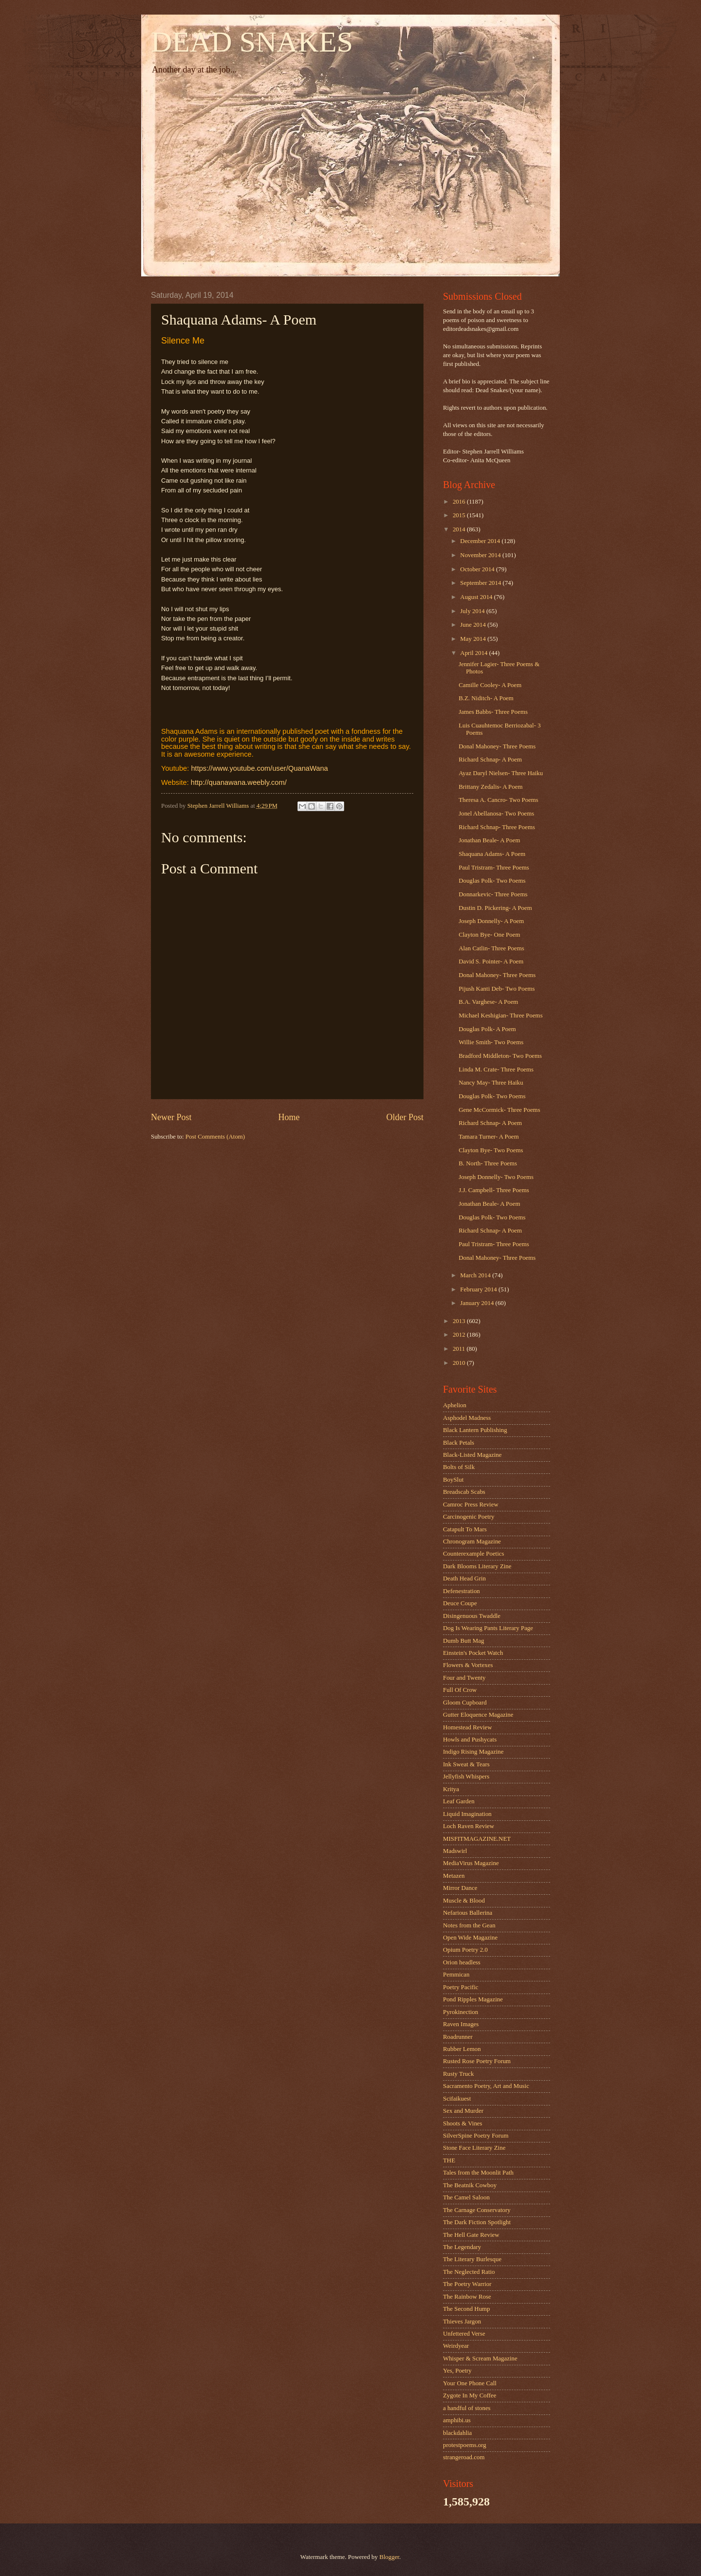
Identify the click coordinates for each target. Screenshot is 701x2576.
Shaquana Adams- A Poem (492, 854)
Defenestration (461, 1591)
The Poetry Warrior (467, 2284)
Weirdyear (456, 2345)
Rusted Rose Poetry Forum (477, 2061)
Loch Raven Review (468, 1826)
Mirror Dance (460, 1888)
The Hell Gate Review (471, 2234)
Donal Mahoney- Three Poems (497, 746)
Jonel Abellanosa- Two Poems (496, 813)
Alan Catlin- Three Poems (491, 948)
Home (288, 1117)
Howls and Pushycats (470, 1739)
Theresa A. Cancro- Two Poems (498, 800)
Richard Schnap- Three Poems (497, 827)
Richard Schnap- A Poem (490, 759)
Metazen (453, 1875)
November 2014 (481, 555)
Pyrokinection (460, 2012)
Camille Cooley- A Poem (490, 685)
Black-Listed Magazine (472, 1454)
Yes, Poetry (457, 2370)
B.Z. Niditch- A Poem (486, 698)
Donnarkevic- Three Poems (493, 894)
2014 (460, 529)
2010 (460, 1363)
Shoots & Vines (462, 2123)
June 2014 (473, 624)
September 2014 (481, 583)
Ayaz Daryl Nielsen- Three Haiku (501, 773)
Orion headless (461, 1962)
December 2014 (480, 541)
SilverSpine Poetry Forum (475, 2135)
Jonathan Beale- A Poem (489, 840)
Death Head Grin (464, 1578)
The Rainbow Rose (467, 2296)
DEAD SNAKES (252, 42)
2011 (460, 1348)
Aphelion (454, 1405)
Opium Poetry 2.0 (465, 1949)
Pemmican (456, 1974)
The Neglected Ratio (469, 2271)
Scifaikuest (457, 2098)
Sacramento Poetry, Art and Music (486, 2086)
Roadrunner (458, 2036)
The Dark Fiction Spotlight (477, 2222)
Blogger (389, 2557)
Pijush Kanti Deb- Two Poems (497, 988)
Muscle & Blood (464, 1900)
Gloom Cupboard (465, 1702)
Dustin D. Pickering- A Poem (495, 908)
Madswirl (455, 1851)
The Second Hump (466, 2308)
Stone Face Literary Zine (474, 2147)
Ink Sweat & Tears (466, 1764)
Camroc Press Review (470, 1504)
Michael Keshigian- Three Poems (500, 1015)
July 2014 (473, 611)
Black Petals (458, 1442)
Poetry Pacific (461, 1987)
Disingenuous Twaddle (471, 1616)
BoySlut (453, 1479)
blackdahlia (457, 2433)
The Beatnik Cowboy (470, 2185)
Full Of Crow (460, 1690)
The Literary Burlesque (472, 2259)
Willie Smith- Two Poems (491, 1042)
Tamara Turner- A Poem (489, 1136)
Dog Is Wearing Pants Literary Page (488, 1628)
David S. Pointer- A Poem (491, 961)
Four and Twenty (464, 1677)
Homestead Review (467, 1727)
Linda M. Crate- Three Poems (496, 1069)
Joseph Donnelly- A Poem (491, 921)
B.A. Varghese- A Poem (488, 1001)
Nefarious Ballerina (467, 1912)
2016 (460, 501)
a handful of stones (467, 2408)
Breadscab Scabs (464, 1491)
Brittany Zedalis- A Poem (490, 786)
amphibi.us (457, 2420)
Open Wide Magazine (470, 1937)
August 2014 (477, 597)
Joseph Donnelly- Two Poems (496, 1177)
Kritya (451, 1789)
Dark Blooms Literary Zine (477, 1566)
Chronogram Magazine (472, 1541)
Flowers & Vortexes (468, 1665)
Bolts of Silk (459, 1467)
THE (449, 2160)
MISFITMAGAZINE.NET (477, 1838)
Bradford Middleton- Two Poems (500, 1055)
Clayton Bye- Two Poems (491, 1150)
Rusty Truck (458, 2073)
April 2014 (474, 653)
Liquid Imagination (467, 1814)
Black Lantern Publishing (475, 1430)
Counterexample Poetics (473, 1553)
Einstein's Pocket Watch (473, 1653)
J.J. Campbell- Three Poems (494, 1190)
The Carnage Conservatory (477, 2210)
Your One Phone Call (470, 2383)
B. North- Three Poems (488, 1163)
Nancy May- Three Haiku (491, 1082)
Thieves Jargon (462, 2321)
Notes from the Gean (469, 1925)
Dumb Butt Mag (463, 1640)
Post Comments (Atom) (215, 1136)
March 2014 (476, 1275)
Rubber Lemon (462, 2049)
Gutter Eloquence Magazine (478, 1714)
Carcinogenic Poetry (468, 1516)
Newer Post (171, 1117)
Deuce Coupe (460, 1603)
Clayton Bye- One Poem (489, 934)
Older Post (405, 1117)
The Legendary (462, 2247)
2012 (460, 1334)
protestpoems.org (464, 2445)
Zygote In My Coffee (470, 2395)
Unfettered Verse (464, 2333)
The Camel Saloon (466, 2197)
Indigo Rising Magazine (473, 1751)
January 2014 (477, 1303)
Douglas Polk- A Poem (487, 1029)
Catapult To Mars (465, 1529)
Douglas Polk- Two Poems (492, 880)
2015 (460, 515)
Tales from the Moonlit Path (478, 2172)
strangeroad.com (463, 2457)
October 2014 (478, 569)
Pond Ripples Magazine (473, 1999)
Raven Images (461, 2024)
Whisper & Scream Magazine (480, 2358)
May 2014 (473, 638)
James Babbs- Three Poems (493, 711)
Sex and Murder (463, 2110)
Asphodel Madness (467, 1418)
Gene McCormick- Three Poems (499, 1110)
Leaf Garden (459, 1801)
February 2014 (479, 1289)
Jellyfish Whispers (466, 1776)
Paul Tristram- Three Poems (494, 867)
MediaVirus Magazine (471, 1863)
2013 (460, 1321)
